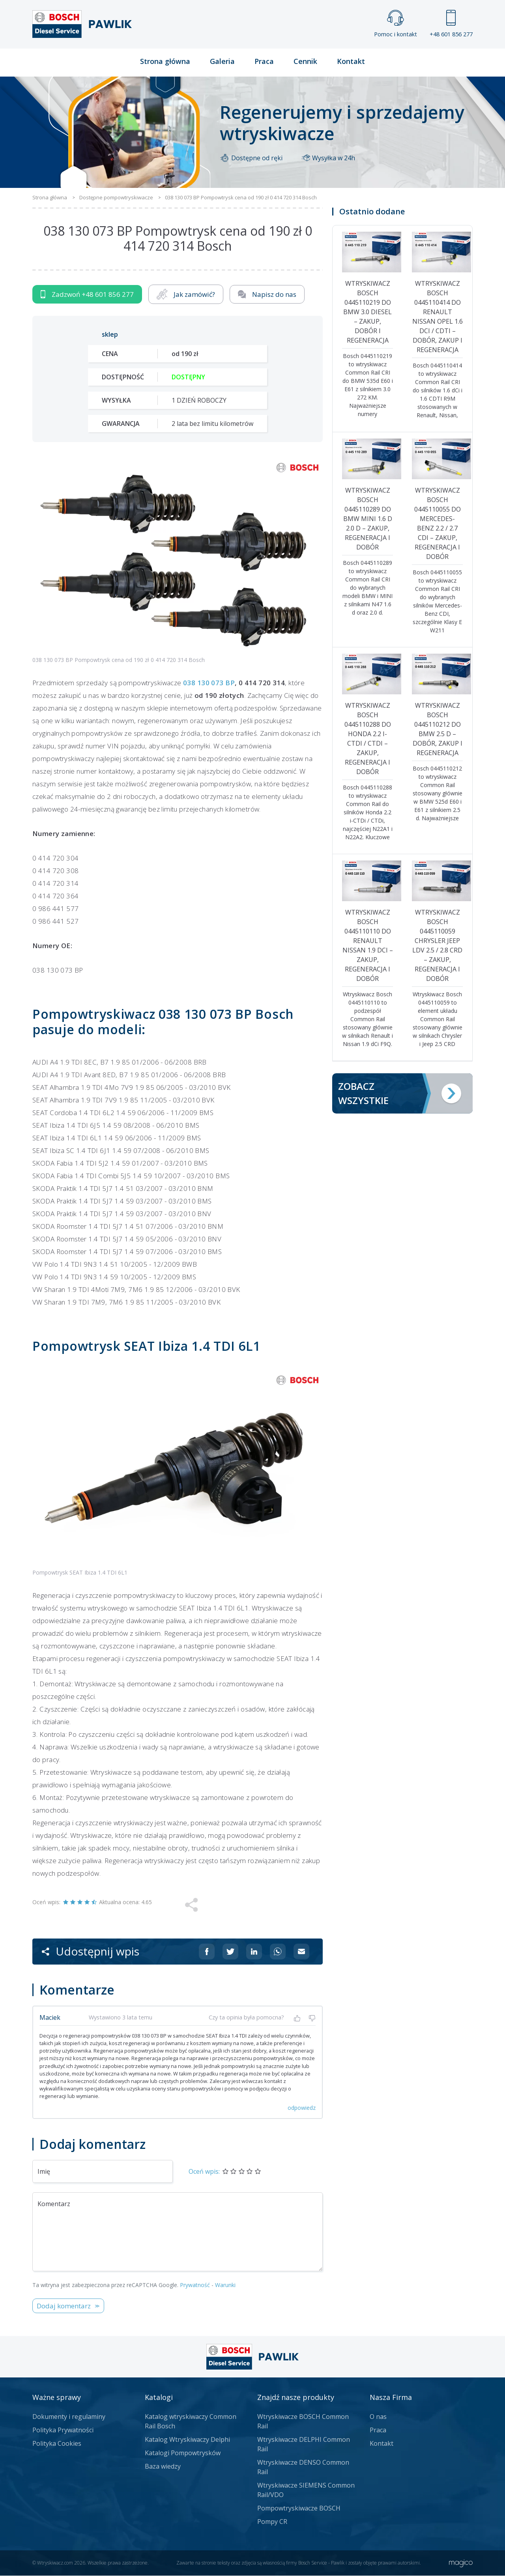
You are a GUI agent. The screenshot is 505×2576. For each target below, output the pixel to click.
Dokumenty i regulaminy (68, 2417)
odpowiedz (302, 2108)
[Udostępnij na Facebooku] (207, 1952)
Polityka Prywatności (63, 2430)
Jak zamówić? (186, 294)
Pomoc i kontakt (395, 24)
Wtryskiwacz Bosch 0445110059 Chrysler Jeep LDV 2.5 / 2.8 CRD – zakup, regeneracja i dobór (437, 945)
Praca (264, 61)
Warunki (225, 2285)
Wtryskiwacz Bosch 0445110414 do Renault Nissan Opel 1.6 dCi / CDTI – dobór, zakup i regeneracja (437, 316)
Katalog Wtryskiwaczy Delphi (187, 2439)
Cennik (305, 61)
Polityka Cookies (56, 2443)
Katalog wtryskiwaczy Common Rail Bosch (190, 2422)
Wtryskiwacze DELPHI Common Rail (303, 2444)
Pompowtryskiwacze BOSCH (298, 2508)
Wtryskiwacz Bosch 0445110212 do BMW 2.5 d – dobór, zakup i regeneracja (437, 729)
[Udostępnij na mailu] (301, 1952)
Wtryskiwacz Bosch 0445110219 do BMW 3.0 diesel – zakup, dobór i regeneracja (367, 312)
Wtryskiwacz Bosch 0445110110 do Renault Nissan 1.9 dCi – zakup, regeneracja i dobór (367, 945)
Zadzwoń (87, 295)
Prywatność (195, 2285)
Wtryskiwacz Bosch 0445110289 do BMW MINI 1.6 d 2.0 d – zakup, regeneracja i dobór (367, 519)
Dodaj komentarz (64, 2306)
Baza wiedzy (163, 2466)
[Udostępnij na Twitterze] (230, 1952)
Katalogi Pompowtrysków (183, 2453)
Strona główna (165, 61)
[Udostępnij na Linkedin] (254, 1952)
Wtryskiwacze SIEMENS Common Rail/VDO (306, 2490)
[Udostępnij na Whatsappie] (278, 1952)
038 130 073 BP (209, 683)
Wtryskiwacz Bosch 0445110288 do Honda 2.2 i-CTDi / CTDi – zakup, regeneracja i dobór (367, 738)
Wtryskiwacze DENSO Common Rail (303, 2467)
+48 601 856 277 (451, 24)
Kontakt (351, 61)
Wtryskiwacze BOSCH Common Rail (303, 2422)
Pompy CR (272, 2522)
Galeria (222, 61)
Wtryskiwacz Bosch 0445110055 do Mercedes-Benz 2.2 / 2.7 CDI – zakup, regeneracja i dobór (437, 523)
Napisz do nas (267, 294)
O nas (378, 2417)
